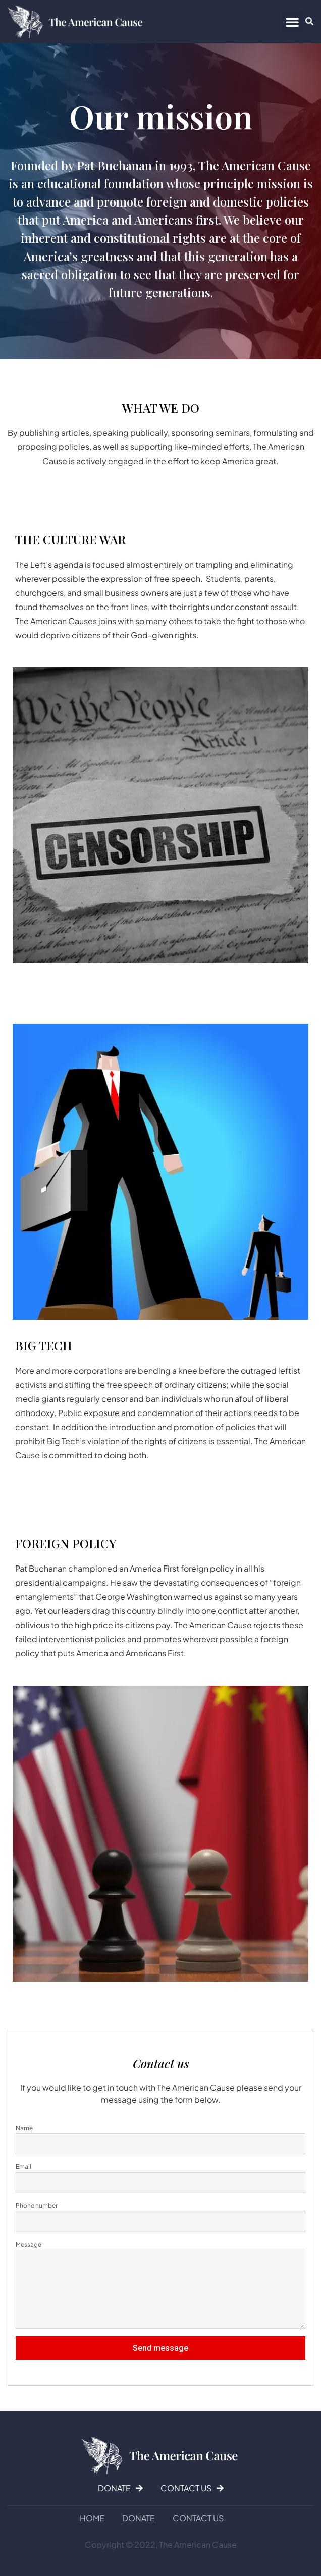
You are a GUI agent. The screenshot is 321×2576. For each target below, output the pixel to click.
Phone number (37, 2205)
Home (92, 2518)
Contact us (198, 2518)
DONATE (138, 2518)
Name (24, 2128)
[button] (292, 21)
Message (28, 2244)
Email (23, 2166)
